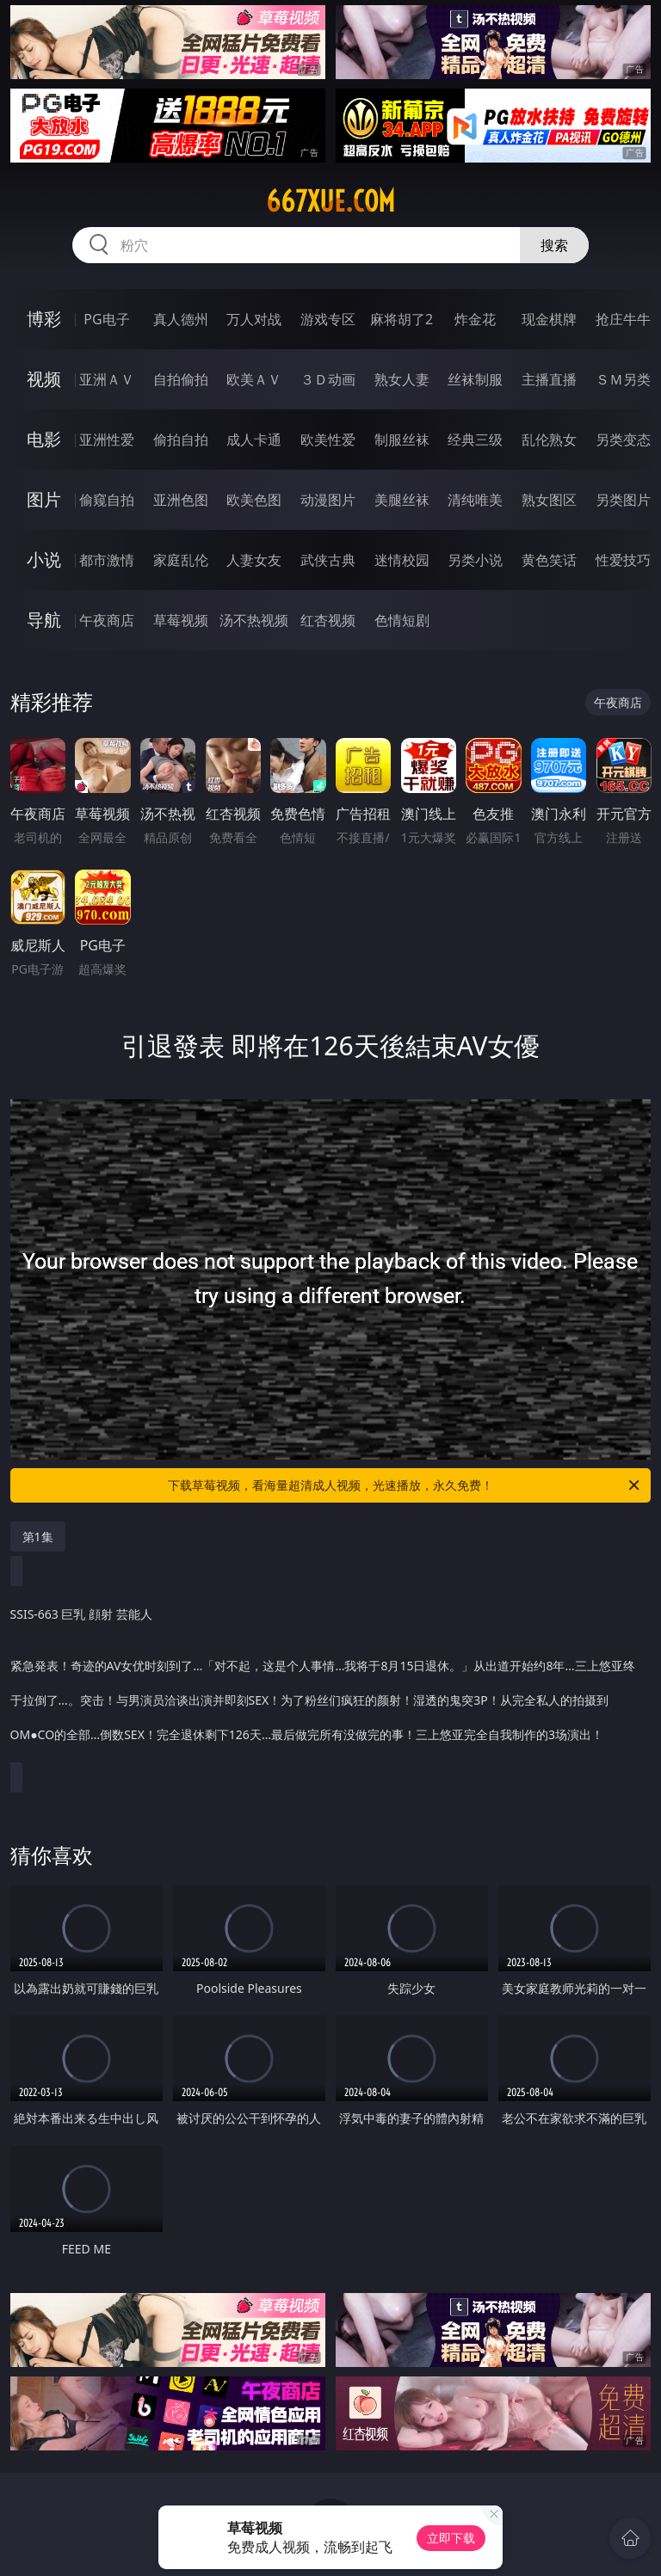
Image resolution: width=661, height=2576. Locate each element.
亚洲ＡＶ (106, 379)
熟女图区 (549, 499)
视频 (44, 378)
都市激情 (106, 559)
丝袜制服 (475, 379)
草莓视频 (180, 620)
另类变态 (623, 439)
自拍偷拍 (180, 379)
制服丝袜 (401, 439)
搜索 (554, 245)
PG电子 (106, 319)
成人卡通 (253, 439)
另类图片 (623, 499)
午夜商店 (106, 620)
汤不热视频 (253, 620)
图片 (44, 499)
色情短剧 (401, 620)
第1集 (37, 1536)
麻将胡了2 (401, 319)
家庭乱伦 (180, 559)
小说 (44, 559)
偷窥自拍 (106, 499)
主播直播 (549, 379)
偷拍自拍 (180, 439)
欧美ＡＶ (253, 379)
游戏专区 (327, 319)
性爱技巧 (623, 559)
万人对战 (253, 319)
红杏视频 (327, 620)
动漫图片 (327, 499)
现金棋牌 (549, 319)
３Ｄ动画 (327, 379)
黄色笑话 (549, 559)
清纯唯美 (475, 499)
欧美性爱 (327, 439)
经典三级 (475, 439)
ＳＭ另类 (623, 379)
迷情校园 (401, 559)
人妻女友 (253, 559)
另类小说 (475, 559)
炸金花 (475, 319)
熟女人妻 (401, 379)
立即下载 (451, 2538)
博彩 (44, 318)
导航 (44, 619)
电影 (44, 439)
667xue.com (330, 201)
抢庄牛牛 (623, 319)
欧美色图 (253, 499)
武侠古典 (327, 559)
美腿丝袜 (401, 499)
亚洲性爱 (106, 439)
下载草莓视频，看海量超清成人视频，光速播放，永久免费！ (405, 1485)
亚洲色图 (180, 499)
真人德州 (180, 319)
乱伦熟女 (549, 439)
